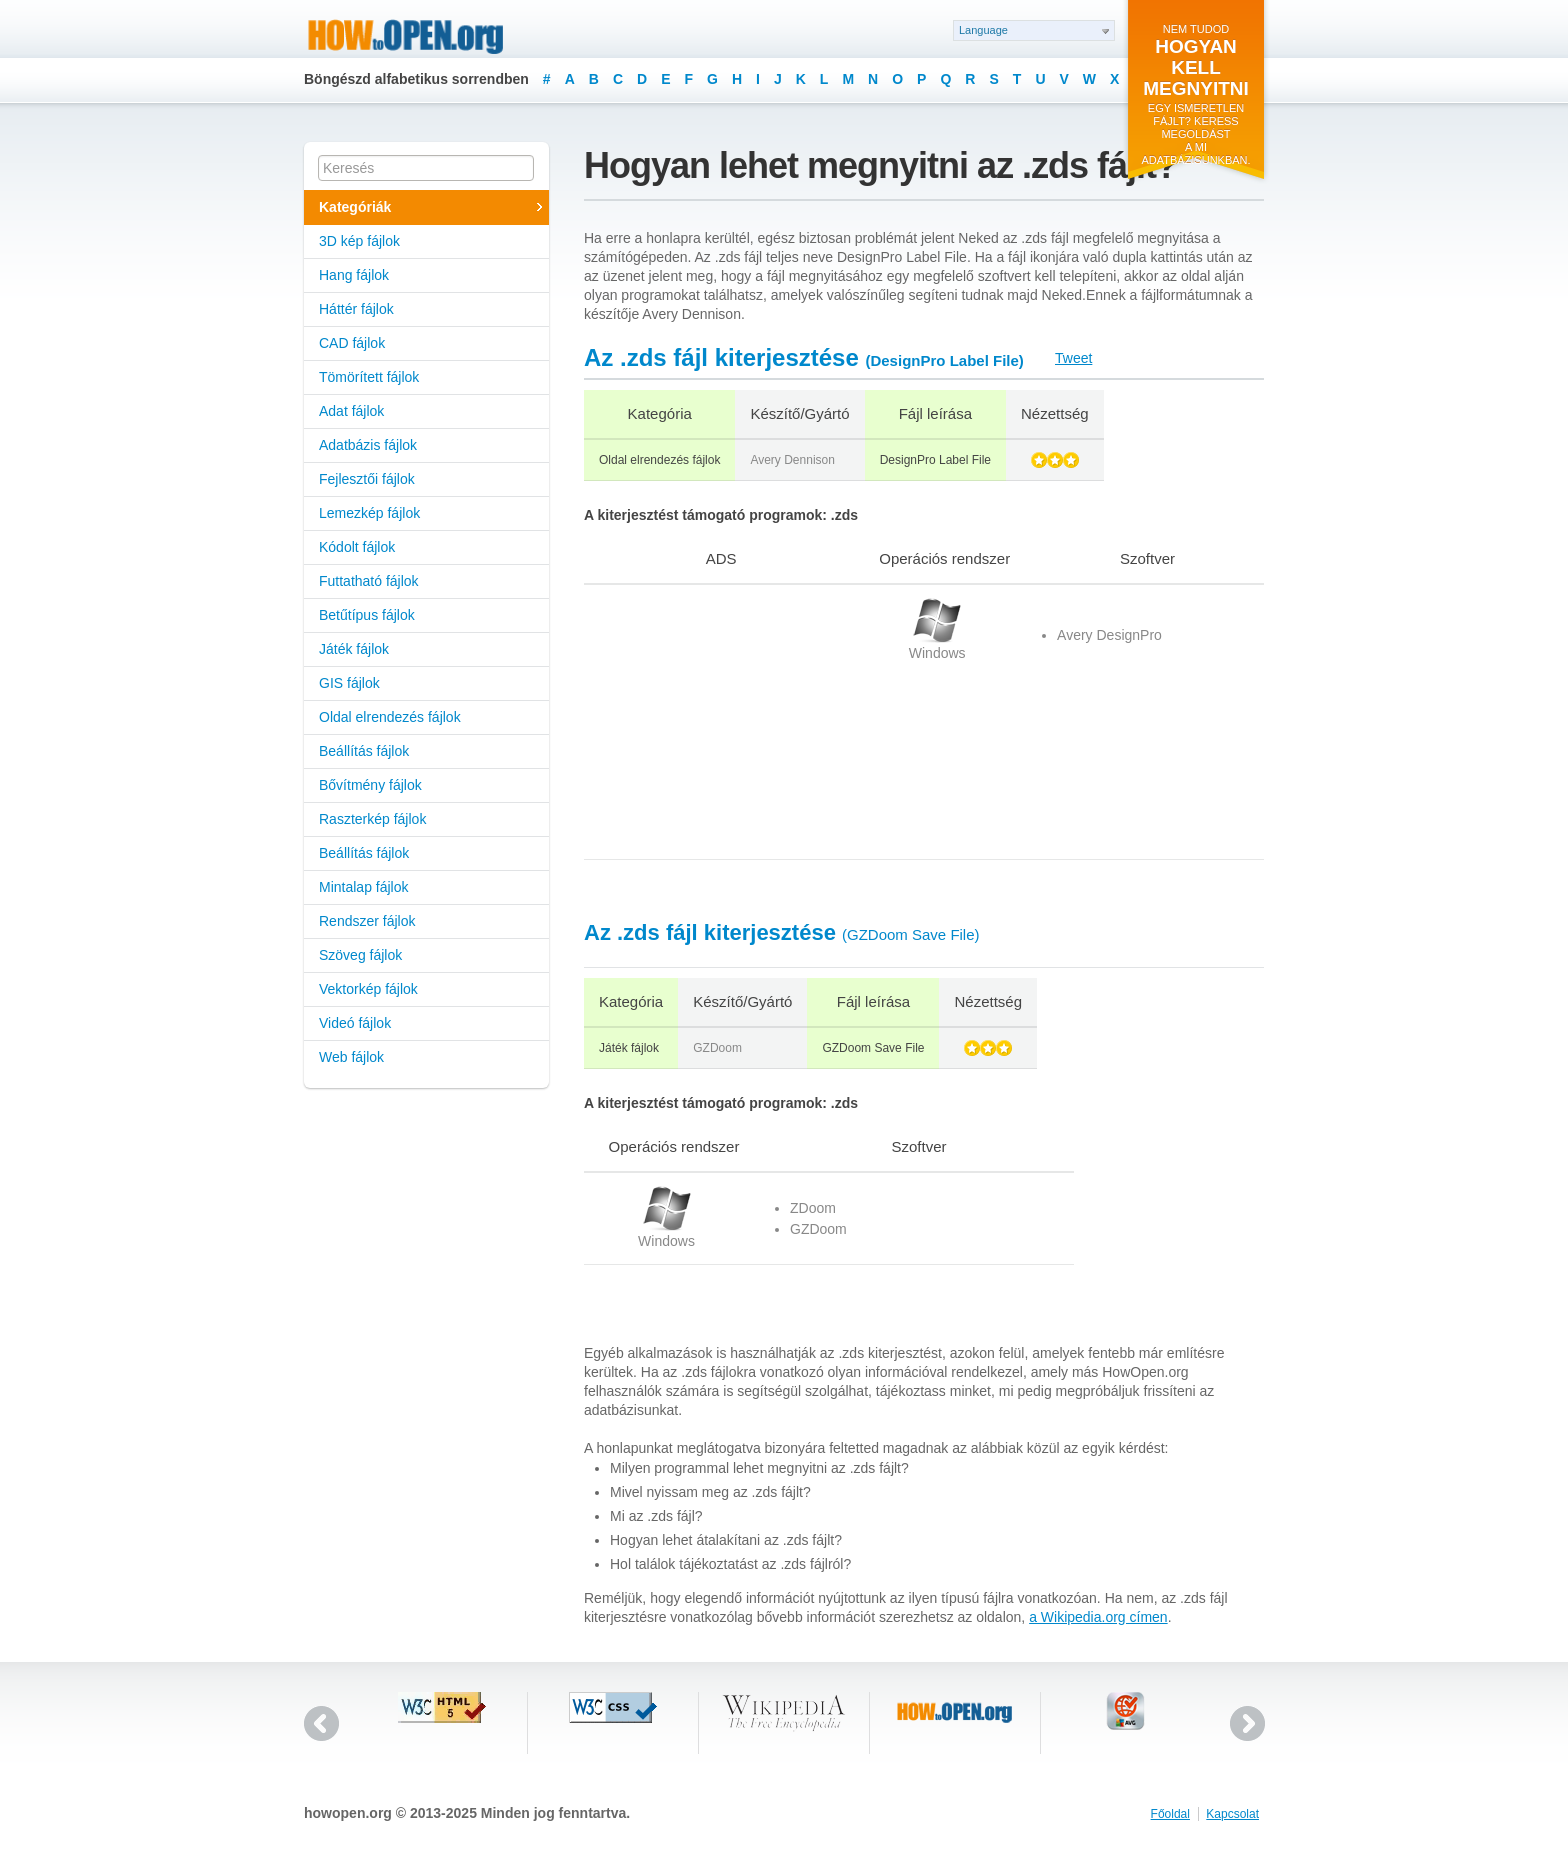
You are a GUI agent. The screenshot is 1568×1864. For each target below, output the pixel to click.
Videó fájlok (355, 1023)
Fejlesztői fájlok (367, 479)
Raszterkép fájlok (372, 819)
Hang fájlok (354, 275)
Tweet (1073, 358)
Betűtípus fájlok (367, 615)
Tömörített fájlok (369, 377)
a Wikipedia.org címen (1098, 1617)
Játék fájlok (354, 649)
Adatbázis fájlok (368, 445)
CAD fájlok (352, 343)
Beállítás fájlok (364, 751)
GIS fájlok (349, 683)
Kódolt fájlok (357, 547)
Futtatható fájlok (369, 581)
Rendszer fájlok (367, 921)
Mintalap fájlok (364, 887)
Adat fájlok (351, 411)
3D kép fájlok (359, 241)
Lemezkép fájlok (369, 513)
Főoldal (1170, 1814)
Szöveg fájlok (360, 955)
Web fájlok (351, 1057)
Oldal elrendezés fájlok (390, 717)
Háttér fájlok (356, 309)
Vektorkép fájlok (368, 989)
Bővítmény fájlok (370, 785)
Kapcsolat (1232, 1814)
